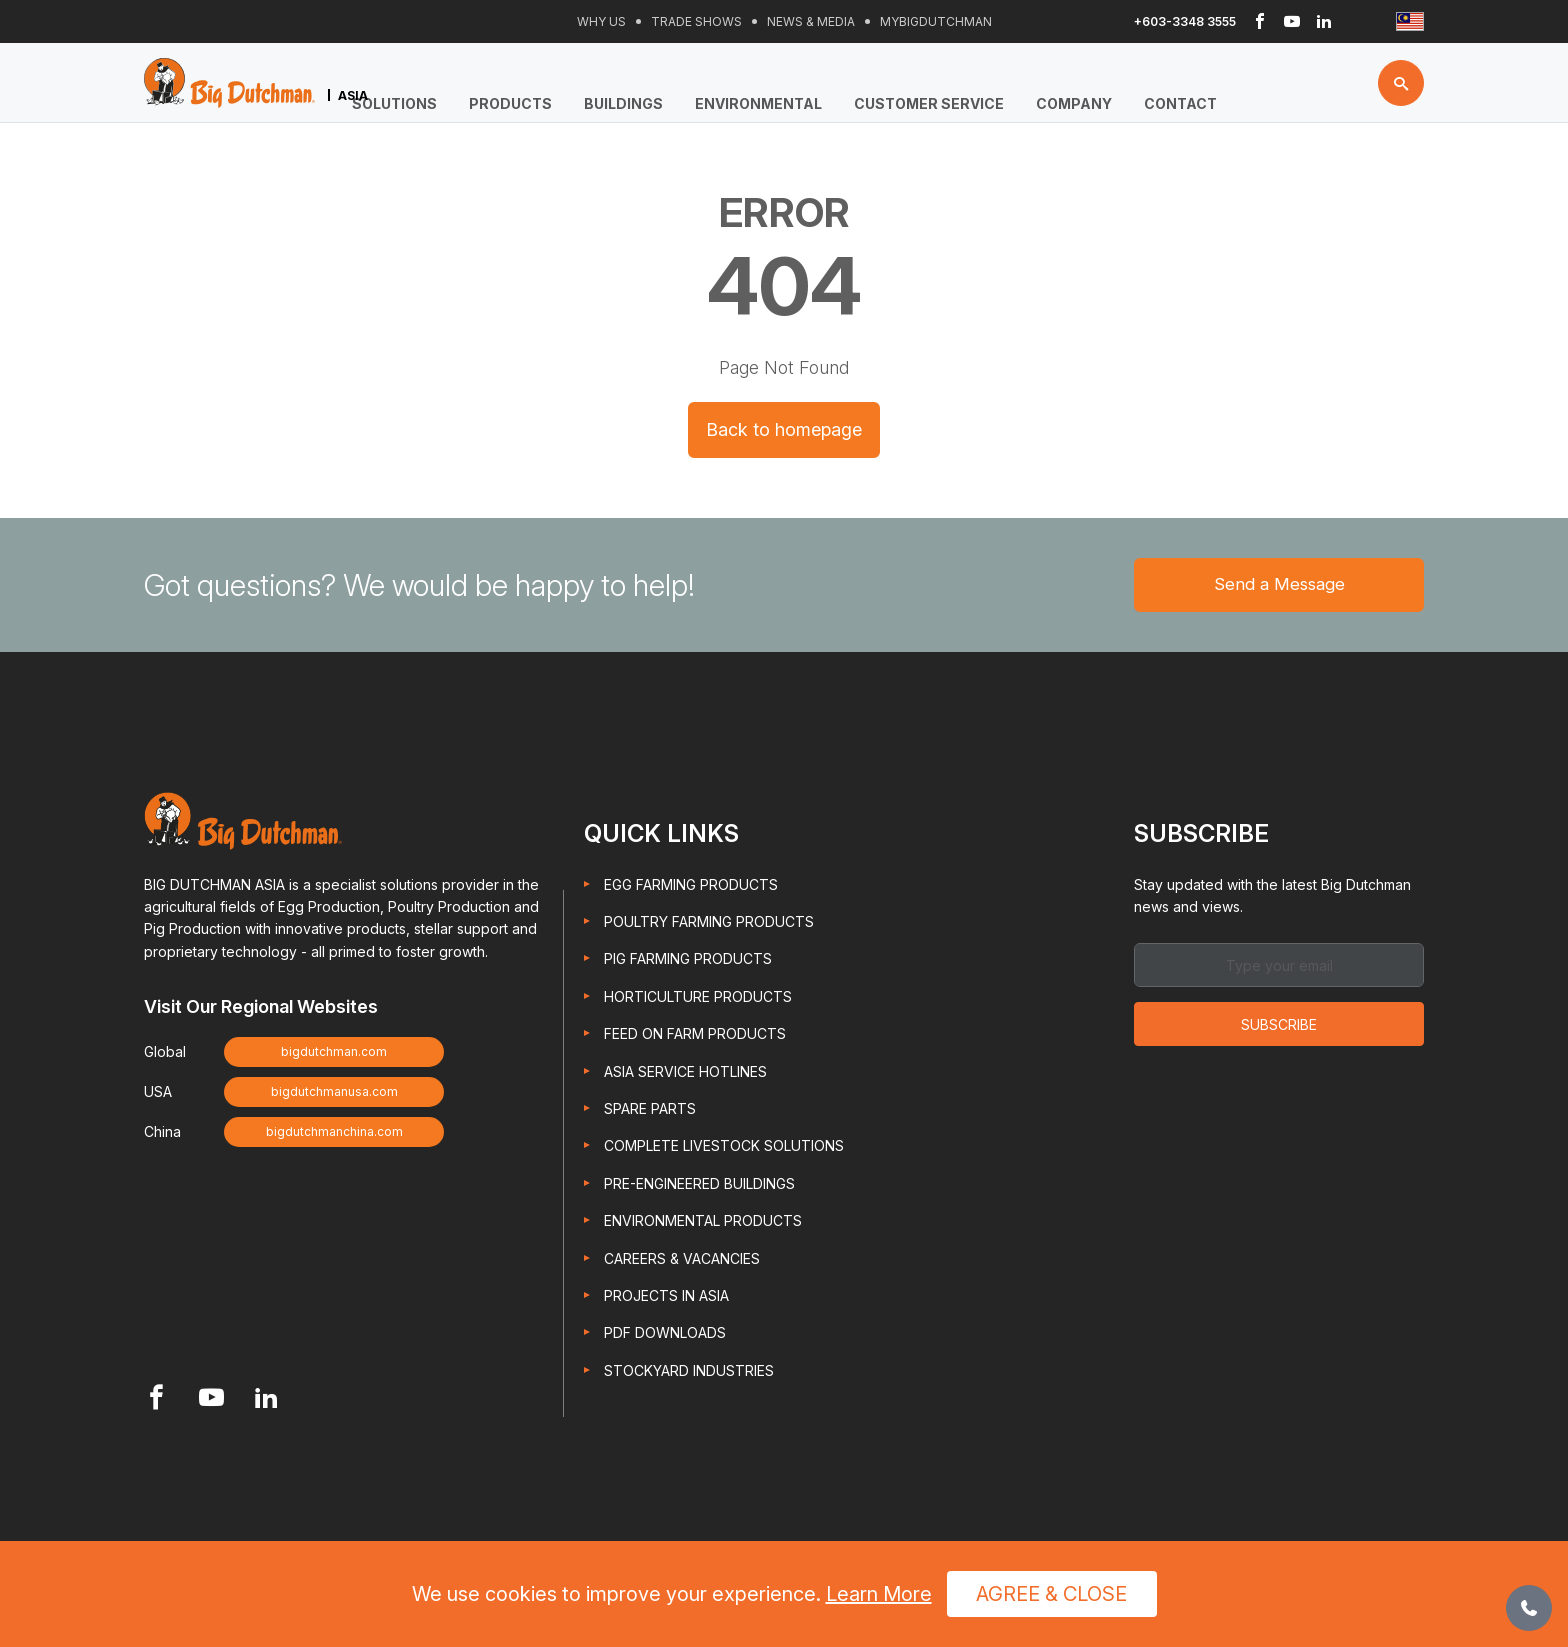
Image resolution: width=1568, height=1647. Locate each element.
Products (510, 103)
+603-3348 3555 (1185, 21)
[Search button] (1401, 85)
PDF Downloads (665, 1335)
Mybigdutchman (936, 21)
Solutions (394, 103)
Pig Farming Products (688, 961)
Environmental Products (703, 1223)
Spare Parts (650, 1111)
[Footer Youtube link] (211, 1402)
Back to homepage (784, 429)
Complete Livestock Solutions (724, 1148)
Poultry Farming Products (709, 924)
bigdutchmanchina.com (334, 1134)
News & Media (811, 21)
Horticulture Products (698, 999)
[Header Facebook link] (1260, 22)
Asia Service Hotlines (685, 1073)
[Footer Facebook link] (156, 1402)
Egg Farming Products (691, 886)
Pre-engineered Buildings (699, 1186)
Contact (1180, 103)
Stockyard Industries (689, 1372)
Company (1074, 103)
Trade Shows (696, 21)
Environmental (758, 103)
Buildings (623, 103)
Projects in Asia (666, 1298)
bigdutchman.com (334, 1054)
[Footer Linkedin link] (266, 1402)
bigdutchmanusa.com (334, 1094)
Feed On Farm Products (695, 1036)
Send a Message (1279, 585)
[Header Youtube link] (1292, 22)
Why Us (601, 21)
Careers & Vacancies (682, 1260)
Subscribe (1279, 1027)
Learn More (879, 1594)
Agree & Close (1051, 1594)
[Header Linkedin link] (1324, 22)
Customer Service (929, 103)
